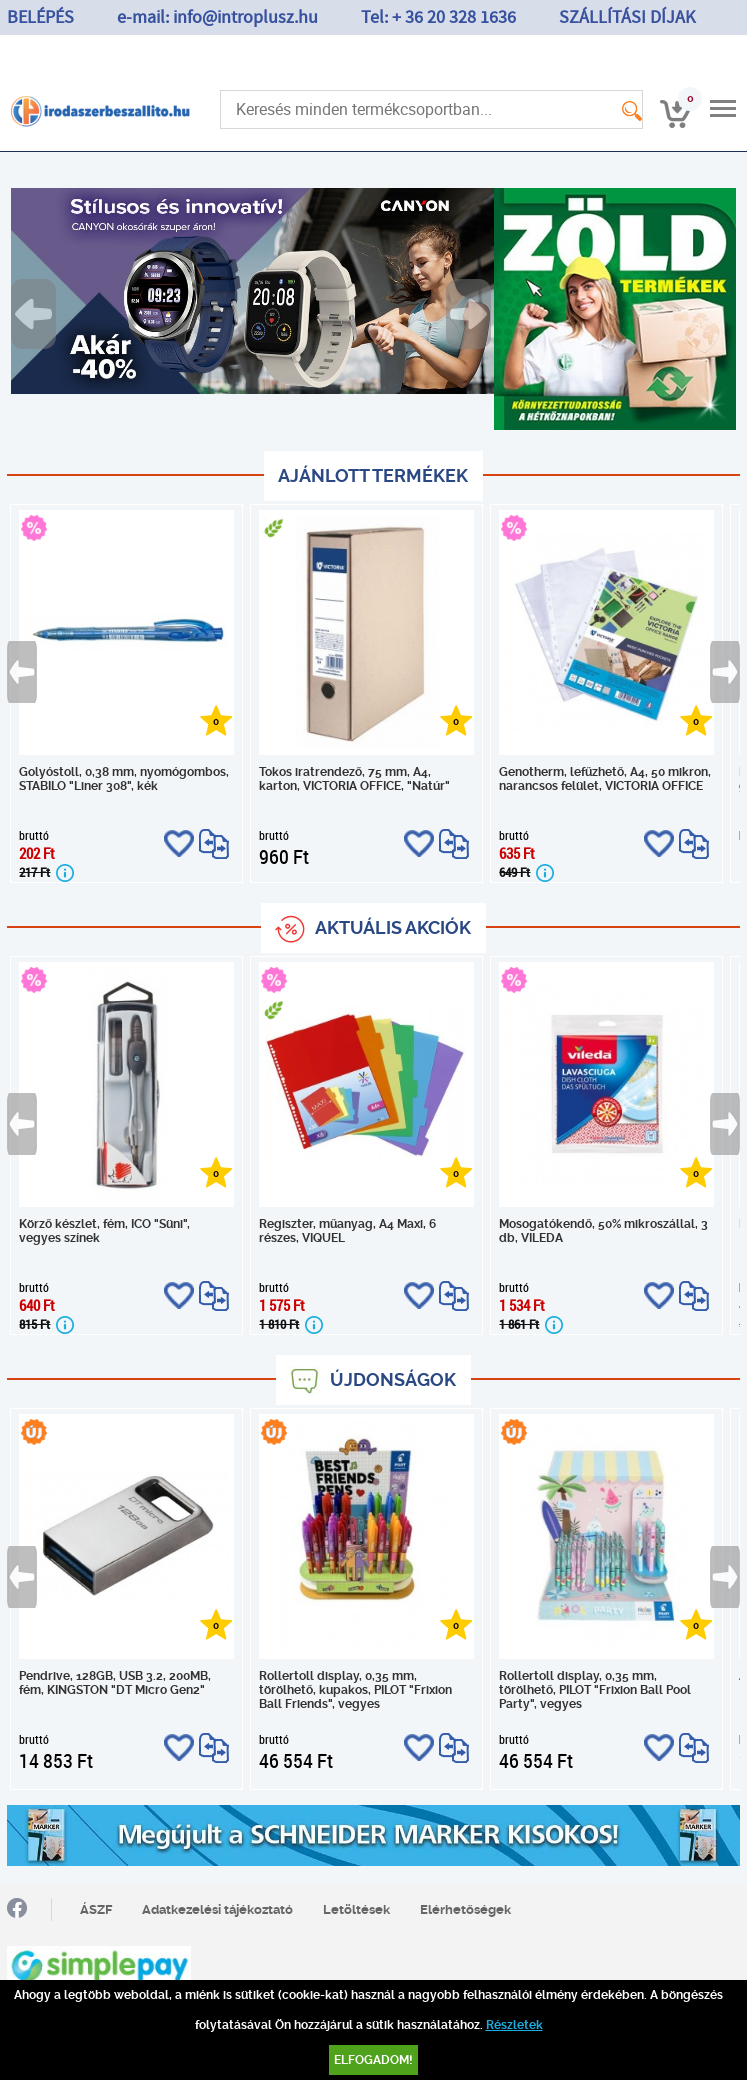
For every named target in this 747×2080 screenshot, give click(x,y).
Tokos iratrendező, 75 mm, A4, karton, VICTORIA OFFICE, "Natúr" (354, 779)
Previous (35, 314)
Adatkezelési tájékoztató (217, 1909)
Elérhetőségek (465, 1909)
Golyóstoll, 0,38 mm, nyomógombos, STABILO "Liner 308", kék (124, 779)
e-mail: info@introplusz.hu (217, 17)
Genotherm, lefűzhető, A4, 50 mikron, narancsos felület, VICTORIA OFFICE (605, 779)
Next (470, 314)
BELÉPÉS (40, 17)
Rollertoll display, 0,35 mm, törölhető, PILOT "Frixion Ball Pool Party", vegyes (595, 1690)
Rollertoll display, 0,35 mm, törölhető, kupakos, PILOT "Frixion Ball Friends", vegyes (355, 1690)
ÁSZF (96, 1909)
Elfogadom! (373, 2060)
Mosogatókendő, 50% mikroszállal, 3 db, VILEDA (603, 1231)
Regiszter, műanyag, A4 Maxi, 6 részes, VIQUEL (347, 1231)
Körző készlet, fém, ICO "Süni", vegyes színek (104, 1231)
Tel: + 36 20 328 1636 (438, 17)
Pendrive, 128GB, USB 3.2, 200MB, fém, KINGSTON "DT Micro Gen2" (115, 1683)
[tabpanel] (253, 291)
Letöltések (356, 1909)
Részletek (514, 2025)
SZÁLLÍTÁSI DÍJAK (627, 17)
